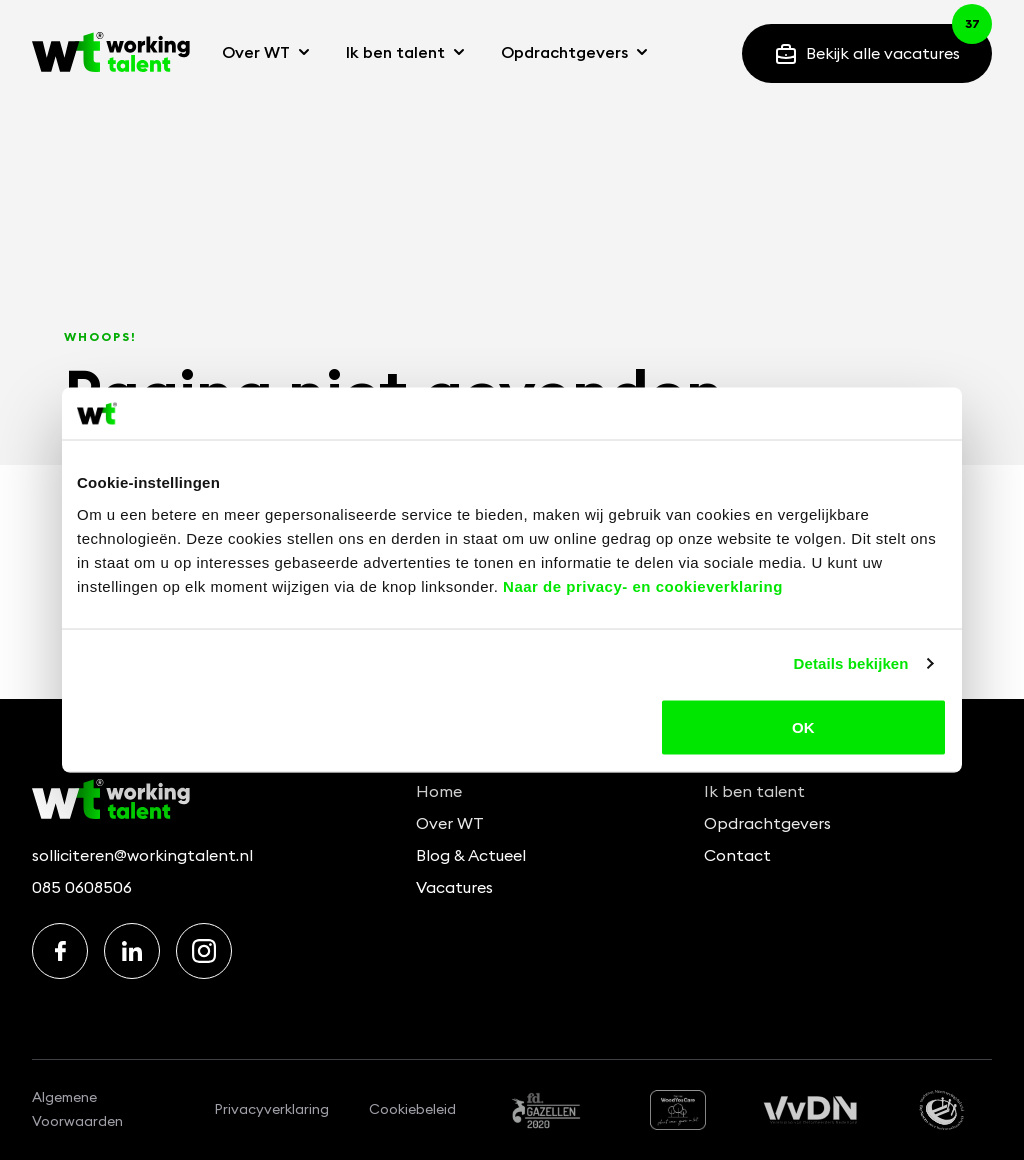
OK (803, 726)
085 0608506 (82, 887)
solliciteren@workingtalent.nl (142, 855)
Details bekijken (851, 663)
